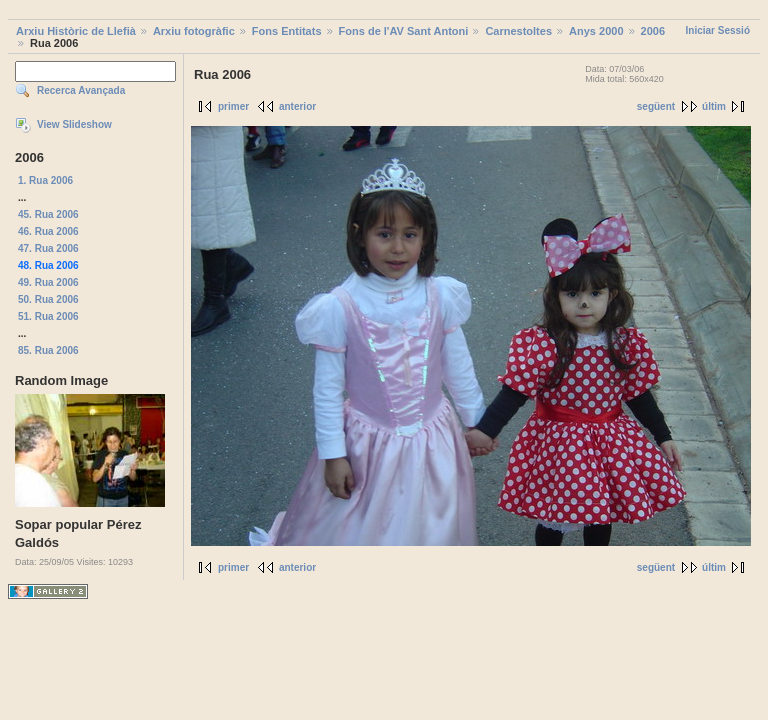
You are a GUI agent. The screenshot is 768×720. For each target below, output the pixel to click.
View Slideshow (74, 124)
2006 (653, 31)
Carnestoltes (518, 31)
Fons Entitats (287, 31)
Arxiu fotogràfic (194, 31)
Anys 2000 (596, 31)
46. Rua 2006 (48, 231)
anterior (297, 106)
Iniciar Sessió (718, 30)
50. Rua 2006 (48, 299)
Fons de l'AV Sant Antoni (404, 31)
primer (233, 106)
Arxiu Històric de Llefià (76, 31)
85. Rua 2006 (48, 350)
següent (656, 106)
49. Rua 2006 (48, 282)
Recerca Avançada (81, 90)
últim (714, 106)
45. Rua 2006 (48, 214)
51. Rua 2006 (48, 316)
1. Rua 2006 (45, 180)
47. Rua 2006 (48, 248)
